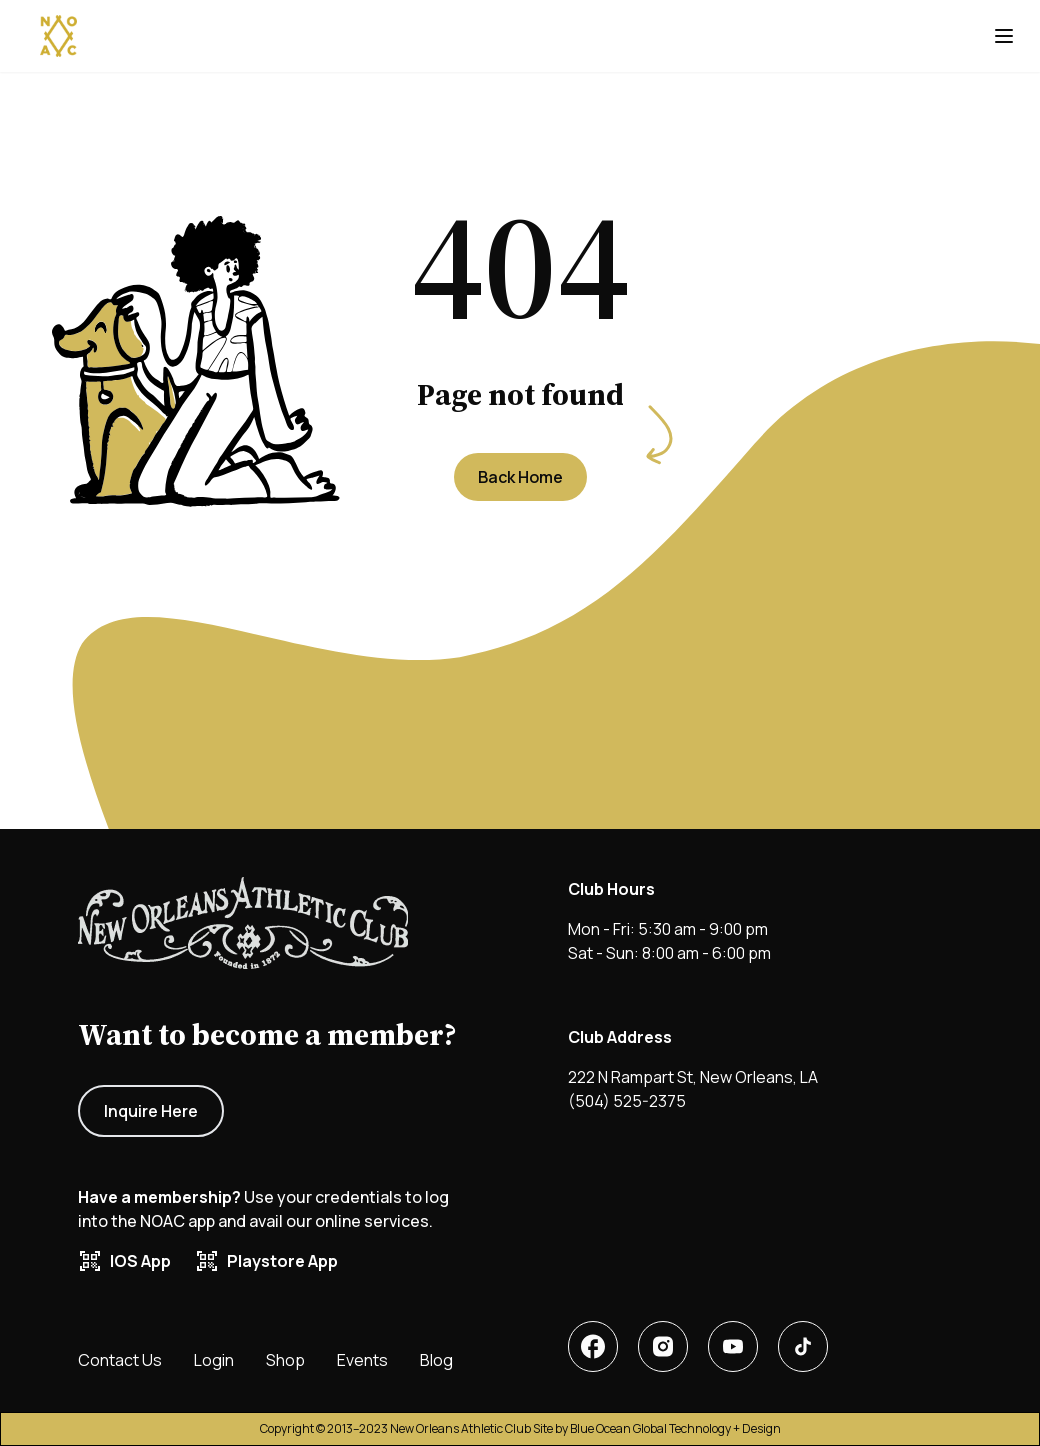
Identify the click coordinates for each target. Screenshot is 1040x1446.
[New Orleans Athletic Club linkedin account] (663, 1346)
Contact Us (120, 1360)
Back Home (520, 477)
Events (362, 1360)
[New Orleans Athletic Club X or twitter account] (733, 1346)
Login (214, 1360)
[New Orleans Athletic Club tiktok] (803, 1346)
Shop (285, 1360)
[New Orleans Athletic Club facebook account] (593, 1346)
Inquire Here (151, 1111)
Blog (436, 1360)
